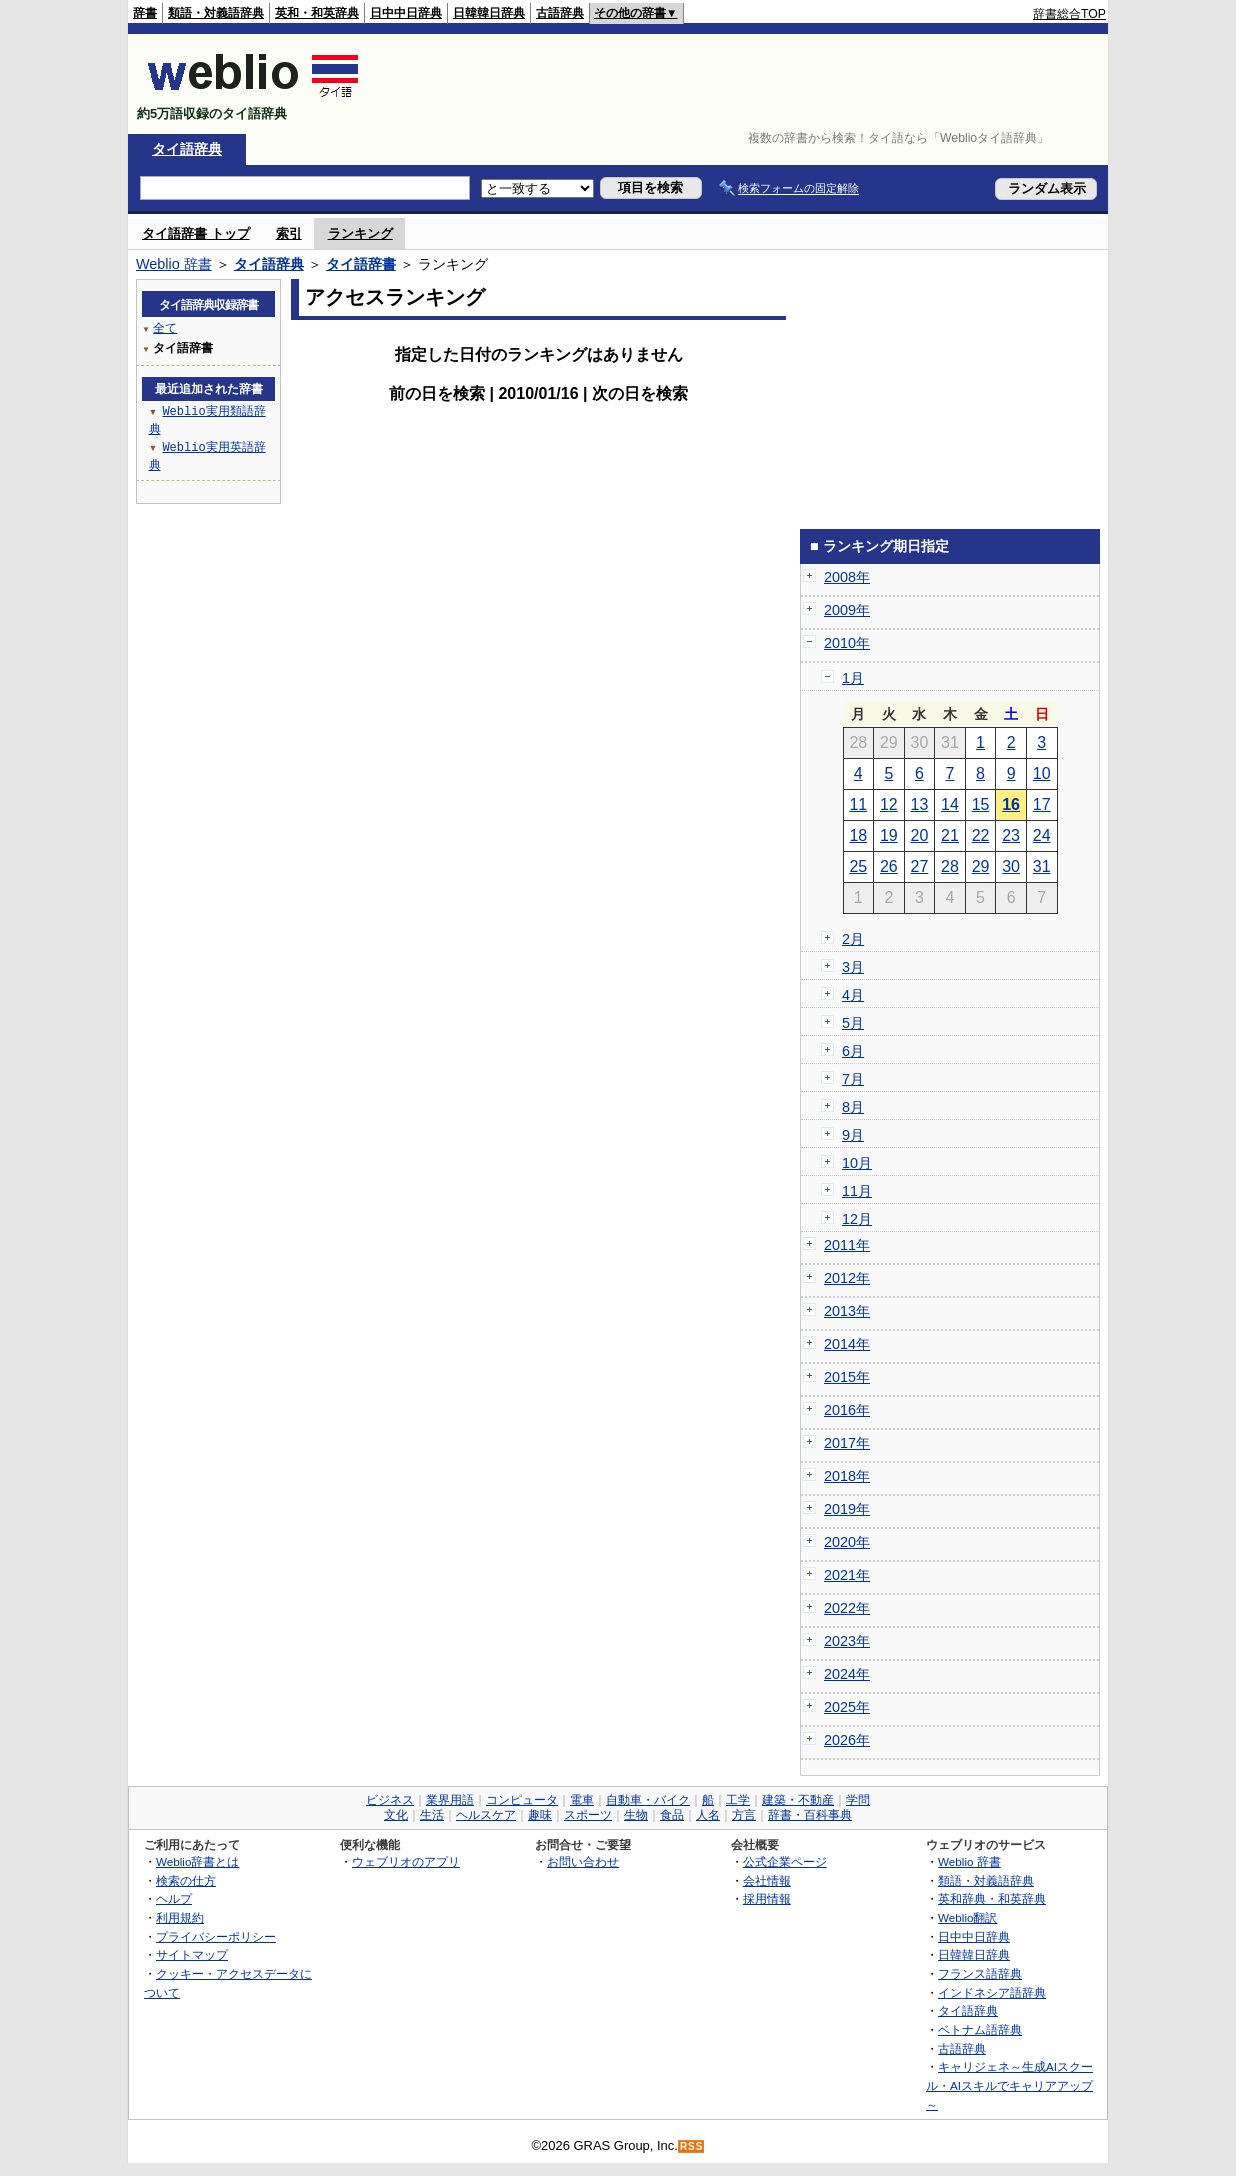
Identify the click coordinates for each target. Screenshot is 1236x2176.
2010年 (847, 643)
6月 (853, 1051)
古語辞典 (560, 13)
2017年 (847, 1443)
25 (858, 866)
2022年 (847, 1608)
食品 (672, 1815)
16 (1011, 804)
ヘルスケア (486, 1815)
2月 (853, 939)
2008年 (847, 577)
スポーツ (588, 1815)
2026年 (847, 1740)
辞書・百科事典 (810, 1815)
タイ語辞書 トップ (196, 233)
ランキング (360, 233)
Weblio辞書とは (197, 1861)
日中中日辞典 (406, 13)
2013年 (847, 1311)
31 (1042, 866)
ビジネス (390, 1800)
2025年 (847, 1707)
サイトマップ (192, 1954)
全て (165, 327)
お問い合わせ (583, 1861)
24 (1042, 835)
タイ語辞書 (361, 264)
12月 (857, 1219)
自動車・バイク (648, 1800)
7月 (853, 1079)
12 (889, 804)
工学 (738, 1800)
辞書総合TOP (1069, 14)
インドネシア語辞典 (992, 1992)
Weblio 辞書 (174, 264)
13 (920, 804)
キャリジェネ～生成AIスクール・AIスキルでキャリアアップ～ (1009, 2085)
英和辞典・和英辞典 (992, 1898)
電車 (582, 1800)
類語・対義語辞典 (216, 13)
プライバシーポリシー (216, 1936)
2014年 (847, 1344)
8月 (853, 1107)
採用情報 (767, 1898)
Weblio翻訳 (967, 1917)
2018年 (847, 1476)
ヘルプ (174, 1898)
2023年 (847, 1641)
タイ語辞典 (187, 149)
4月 (853, 995)
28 (950, 866)
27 (920, 866)
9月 (853, 1135)
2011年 (847, 1245)
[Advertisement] (742, 84)
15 (981, 804)
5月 (853, 1023)
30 (1011, 866)
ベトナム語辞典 (980, 2029)
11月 (857, 1191)
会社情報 (767, 1880)
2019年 (847, 1509)
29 (981, 866)
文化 (396, 1815)
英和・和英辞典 (317, 13)
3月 (853, 967)
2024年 (847, 1674)
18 (858, 835)
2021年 (847, 1575)
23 (1011, 835)
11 (858, 804)
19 (889, 835)
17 (1042, 804)
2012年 (847, 1278)
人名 (708, 1815)
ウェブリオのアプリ (406, 1861)
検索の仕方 (186, 1880)
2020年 (847, 1542)
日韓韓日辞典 (489, 13)
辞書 (145, 13)
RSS (692, 2146)
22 (981, 835)
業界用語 (450, 1800)
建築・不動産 (798, 1800)
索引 (289, 233)
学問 (858, 1800)
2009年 (847, 610)
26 (889, 866)
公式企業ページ (785, 1861)
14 (950, 804)
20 (920, 835)
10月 (857, 1163)
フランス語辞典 (980, 1973)
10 (1042, 773)
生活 (432, 1815)
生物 (636, 1815)
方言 (744, 1815)
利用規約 (180, 1917)
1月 (853, 678)
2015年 (847, 1377)
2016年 (847, 1410)
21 (950, 835)
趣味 (540, 1815)
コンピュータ (522, 1800)
